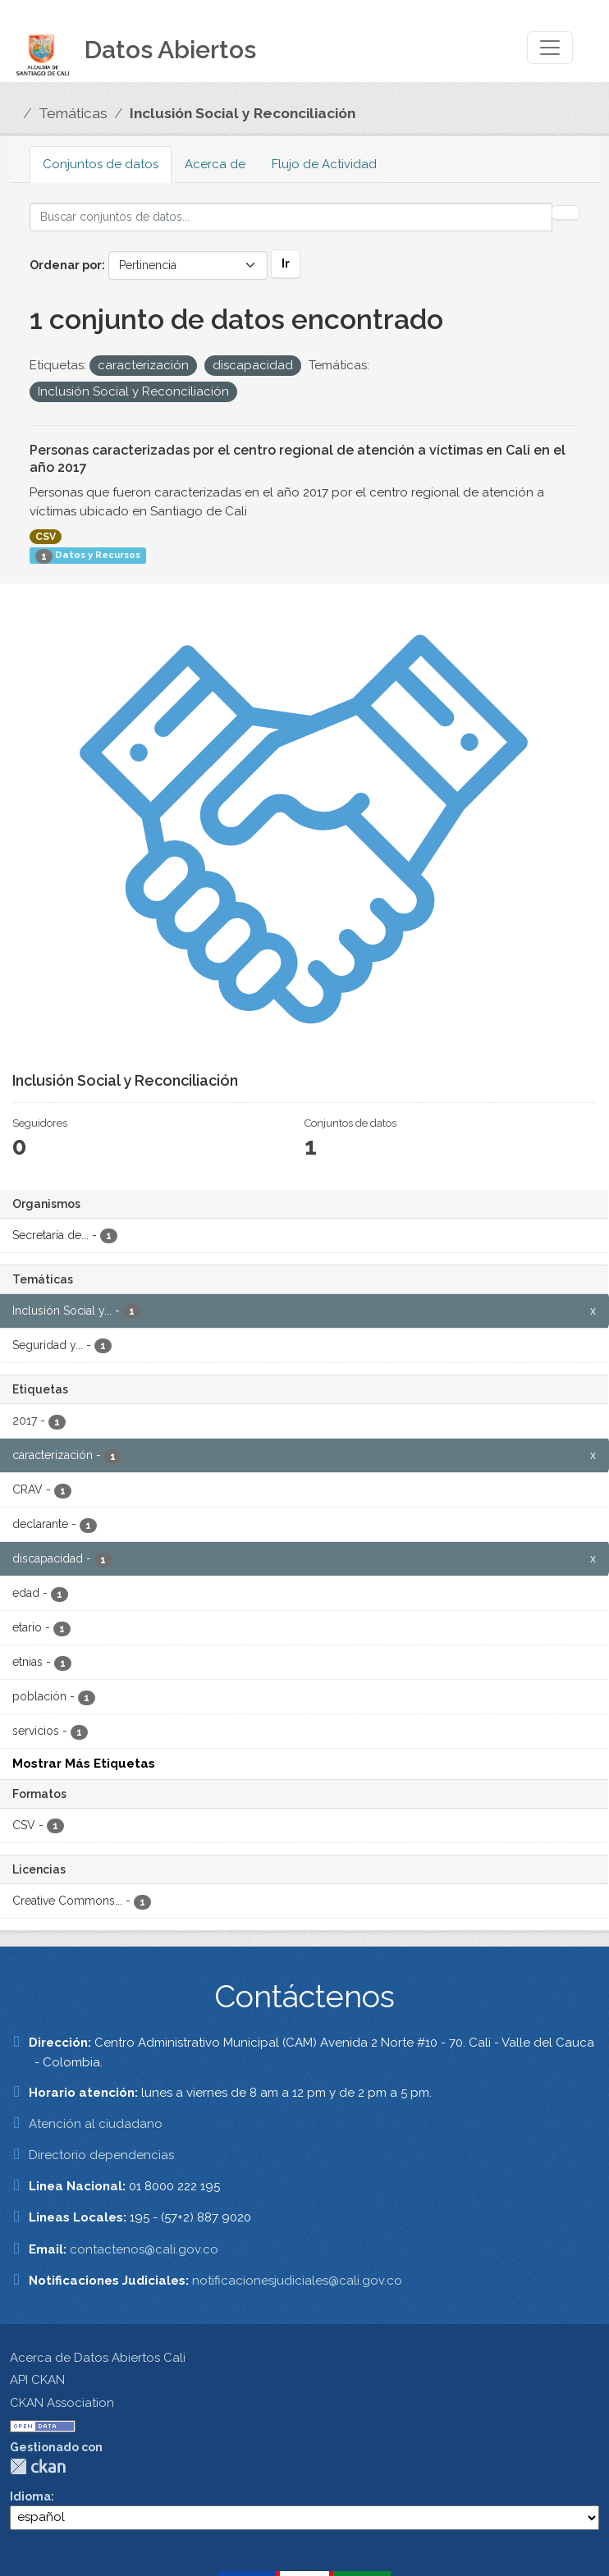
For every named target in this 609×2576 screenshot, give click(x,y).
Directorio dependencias (101, 2155)
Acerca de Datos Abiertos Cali (97, 2357)
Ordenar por (66, 265)
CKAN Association (62, 2402)
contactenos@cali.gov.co (144, 2249)
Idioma (30, 2496)
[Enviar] (565, 212)
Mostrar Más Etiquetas (83, 1763)
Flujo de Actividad (324, 164)
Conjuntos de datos (100, 164)
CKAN (38, 2466)
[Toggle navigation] (550, 47)
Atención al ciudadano (96, 2123)
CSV (45, 536)
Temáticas (73, 113)
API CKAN (37, 2379)
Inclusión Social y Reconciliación (242, 113)
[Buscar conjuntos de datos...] (291, 217)
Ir (286, 263)
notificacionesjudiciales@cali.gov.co (297, 2280)
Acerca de (215, 164)
